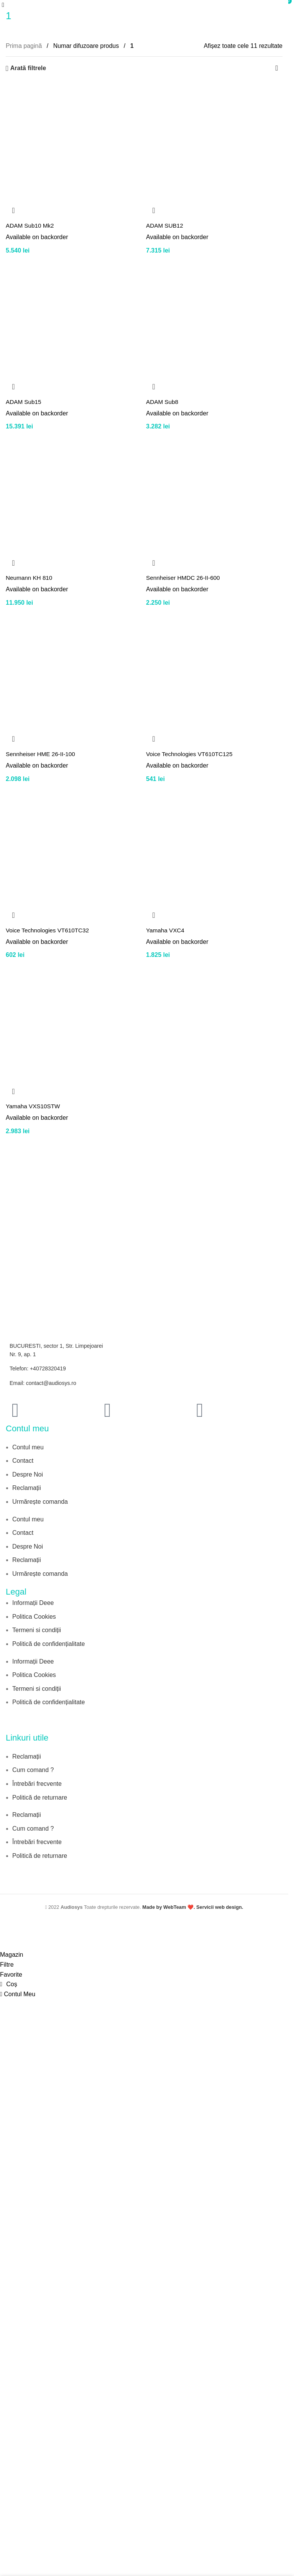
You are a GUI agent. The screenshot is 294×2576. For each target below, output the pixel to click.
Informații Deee (33, 1603)
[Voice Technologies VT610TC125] (214, 678)
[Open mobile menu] (3, 5)
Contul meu (28, 1447)
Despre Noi (27, 1474)
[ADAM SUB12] (214, 150)
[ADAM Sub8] (214, 326)
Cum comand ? (33, 1770)
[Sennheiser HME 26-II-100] (74, 678)
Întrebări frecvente (37, 1783)
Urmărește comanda (40, 1501)
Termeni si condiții (36, 1630)
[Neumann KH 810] (74, 502)
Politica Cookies (34, 1616)
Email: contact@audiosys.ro (43, 1383)
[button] (13, 210)
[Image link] (40, 1723)
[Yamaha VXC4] (214, 854)
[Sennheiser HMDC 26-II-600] (214, 502)
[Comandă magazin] (277, 68)
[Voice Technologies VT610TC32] (74, 854)
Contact (22, 1460)
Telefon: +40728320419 (38, 1368)
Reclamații (26, 1488)
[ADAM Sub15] (74, 326)
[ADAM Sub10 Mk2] (74, 150)
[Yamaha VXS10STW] (74, 1031)
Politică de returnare (39, 1797)
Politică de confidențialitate (48, 1644)
